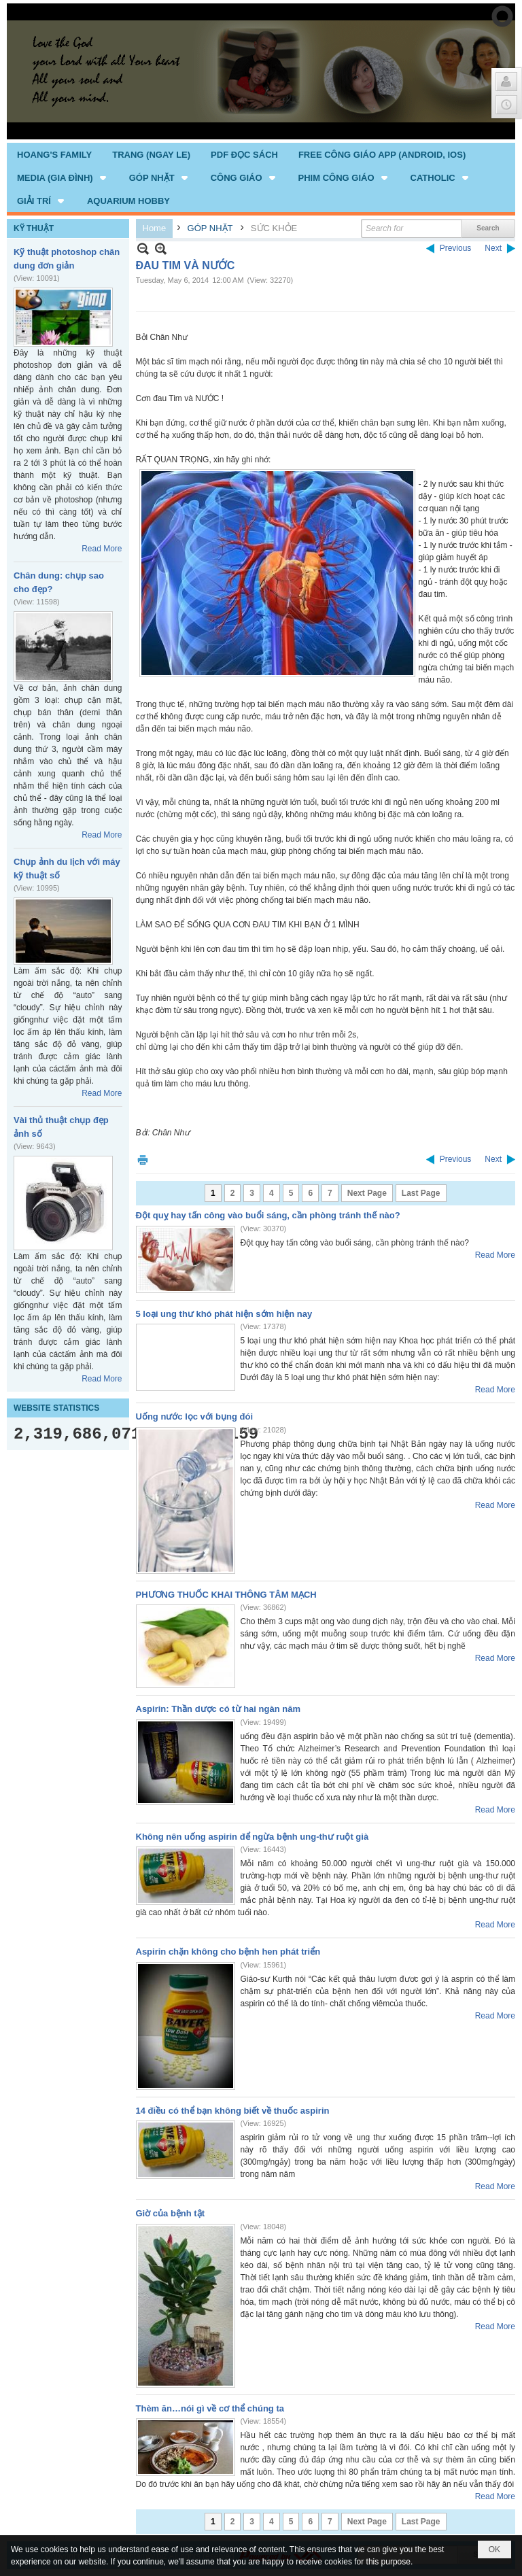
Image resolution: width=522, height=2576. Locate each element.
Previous (456, 248)
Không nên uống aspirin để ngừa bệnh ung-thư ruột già (252, 1837)
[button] (63, 177)
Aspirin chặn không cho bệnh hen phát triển (228, 1951)
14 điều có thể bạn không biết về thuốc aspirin (233, 2111)
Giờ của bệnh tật (170, 2213)
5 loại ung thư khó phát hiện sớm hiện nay (224, 1314)
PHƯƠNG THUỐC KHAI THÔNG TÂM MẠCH (226, 1595)
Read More (102, 548)
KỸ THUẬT (34, 228)
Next (493, 248)
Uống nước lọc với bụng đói (195, 1416)
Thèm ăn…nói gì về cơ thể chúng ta (210, 2408)
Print (143, 1159)
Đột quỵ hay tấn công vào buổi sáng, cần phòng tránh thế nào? (268, 1215)
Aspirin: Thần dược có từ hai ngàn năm (218, 1709)
